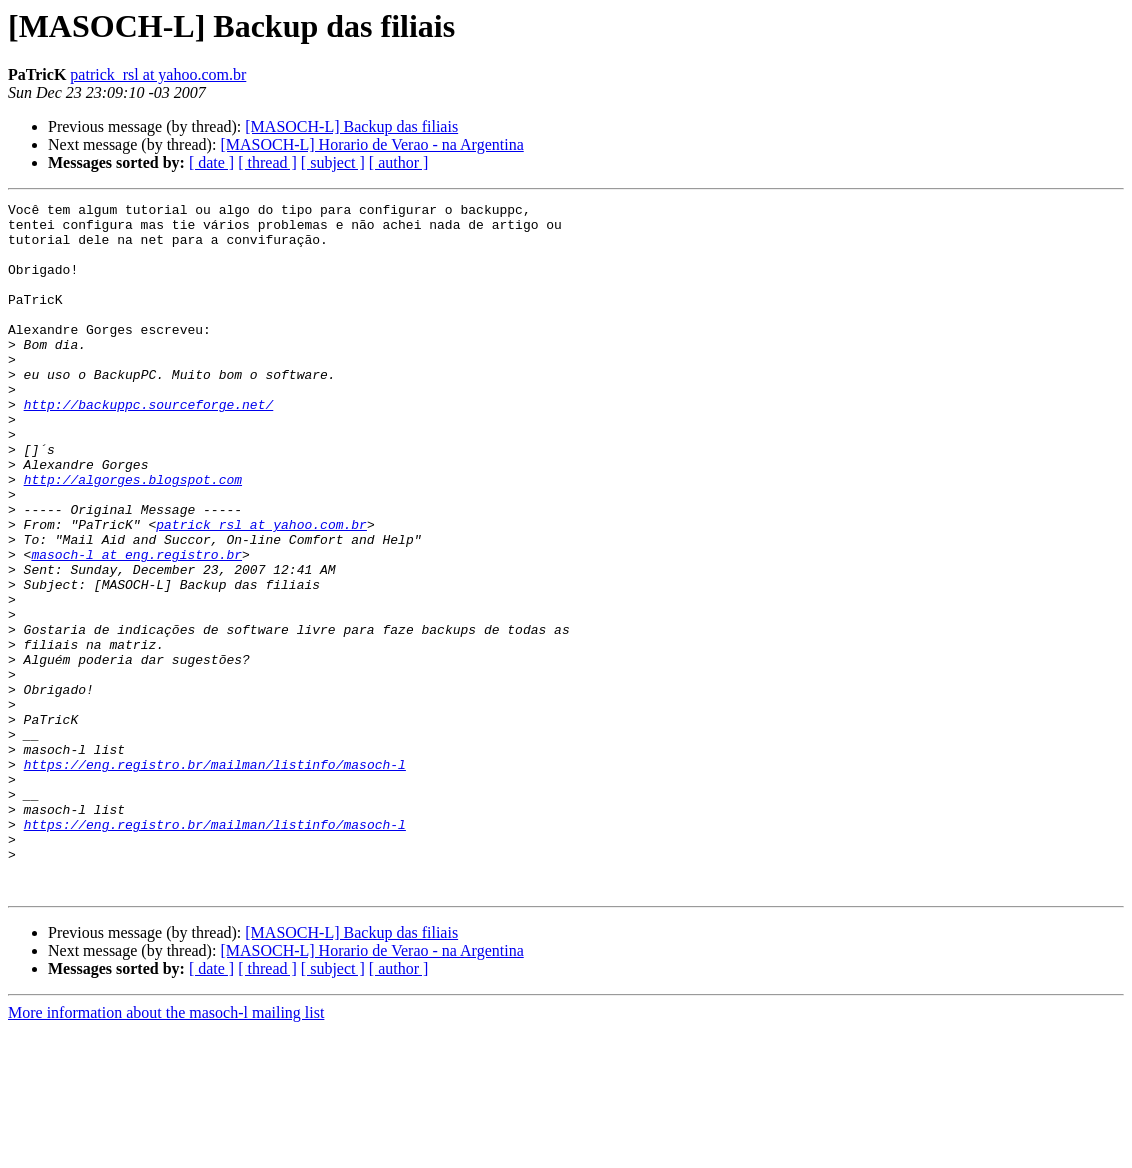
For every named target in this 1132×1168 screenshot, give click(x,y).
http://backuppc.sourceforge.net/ (149, 446)
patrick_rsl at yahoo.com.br (158, 74)
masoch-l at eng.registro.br (136, 626)
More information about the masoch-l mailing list (166, 1150)
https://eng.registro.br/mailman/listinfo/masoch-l (215, 878)
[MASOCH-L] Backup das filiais (351, 126)
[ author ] (399, 162)
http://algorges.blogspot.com (133, 536)
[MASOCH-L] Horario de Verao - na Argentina (371, 144)
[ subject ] (333, 162)
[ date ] (211, 162)
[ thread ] (267, 162)
